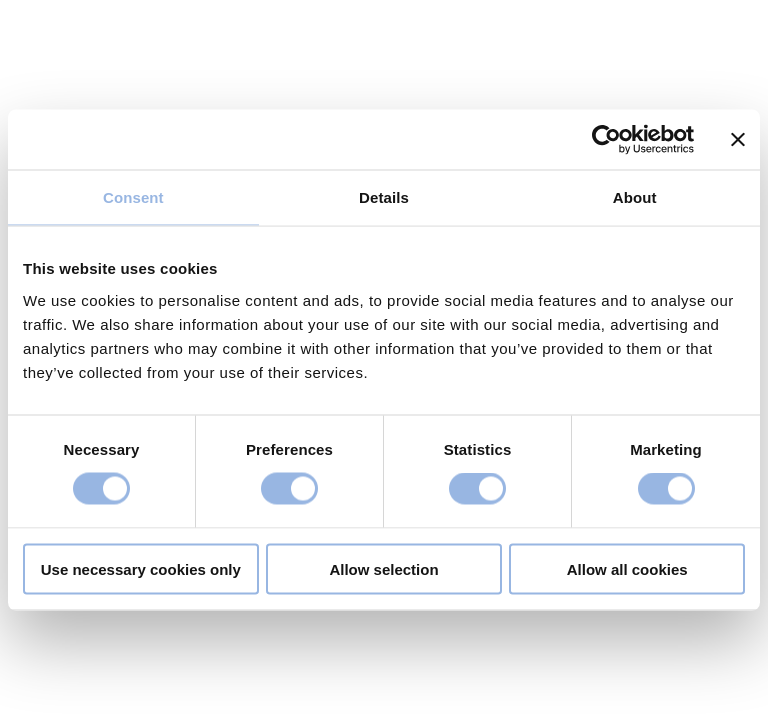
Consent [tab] (133, 197)
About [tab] (635, 197)
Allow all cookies (627, 568)
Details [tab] (384, 197)
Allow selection (383, 568)
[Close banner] (738, 140)
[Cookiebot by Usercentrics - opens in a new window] (606, 140)
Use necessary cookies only (141, 568)
